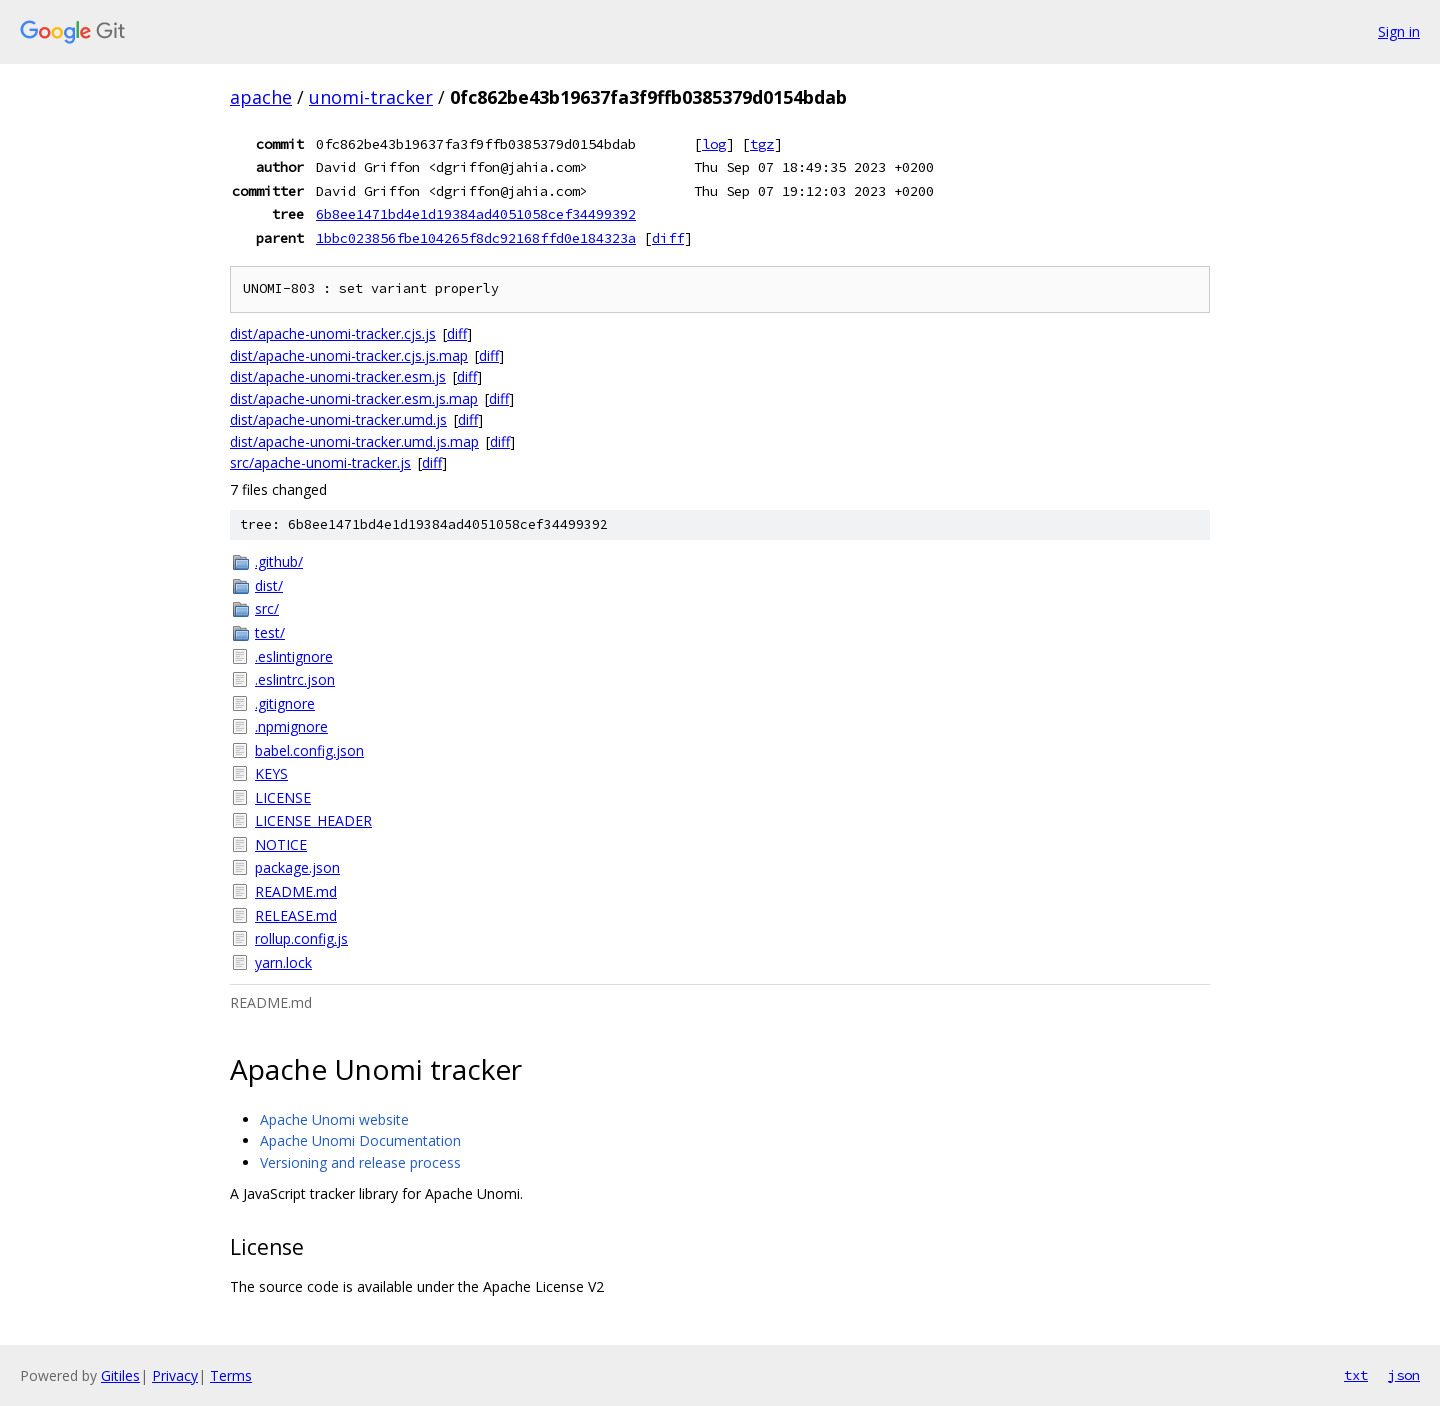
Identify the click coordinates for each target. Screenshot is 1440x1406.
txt (1356, 1375)
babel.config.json (309, 750)
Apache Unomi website (334, 1119)
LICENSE (283, 797)
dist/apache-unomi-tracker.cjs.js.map (349, 355)
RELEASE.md (296, 915)
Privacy (175, 1375)
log (714, 144)
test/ (270, 632)
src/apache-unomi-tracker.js (320, 462)
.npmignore (291, 726)
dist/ (269, 585)
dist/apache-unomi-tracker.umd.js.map (354, 441)
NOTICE (281, 844)
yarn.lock (283, 962)
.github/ (279, 561)
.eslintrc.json (295, 679)
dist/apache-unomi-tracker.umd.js (338, 419)
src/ (267, 608)
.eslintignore (294, 656)
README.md (296, 891)
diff (668, 238)
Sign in (1399, 31)
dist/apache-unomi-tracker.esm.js (338, 376)
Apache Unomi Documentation (360, 1140)
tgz (762, 144)
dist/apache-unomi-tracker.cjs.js (333, 333)
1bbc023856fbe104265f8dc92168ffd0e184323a (476, 238)
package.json (297, 867)
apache (261, 97)
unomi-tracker (371, 97)
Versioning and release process (360, 1162)
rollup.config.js (301, 938)
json (1404, 1375)
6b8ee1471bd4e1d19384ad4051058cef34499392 (476, 214)
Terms (231, 1375)
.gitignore (285, 703)
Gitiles (120, 1375)
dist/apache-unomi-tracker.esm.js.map (354, 398)
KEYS (271, 773)
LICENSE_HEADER (313, 820)
